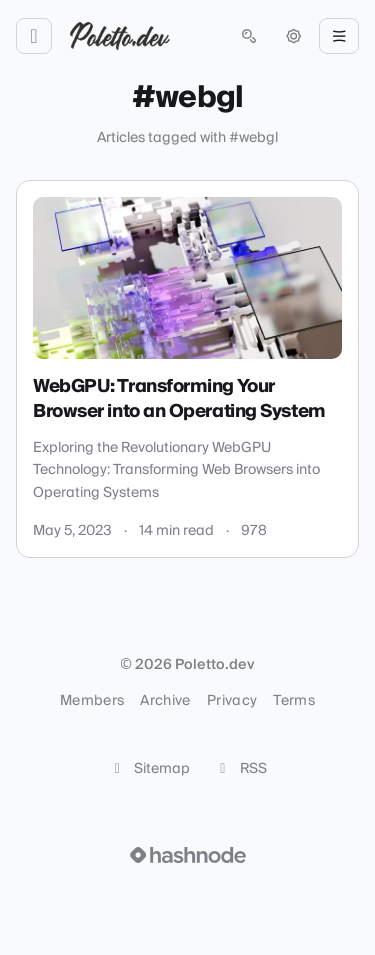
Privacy (232, 701)
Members (92, 701)
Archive (165, 701)
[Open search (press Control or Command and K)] (249, 36)
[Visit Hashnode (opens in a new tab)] (188, 855)
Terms (294, 701)
